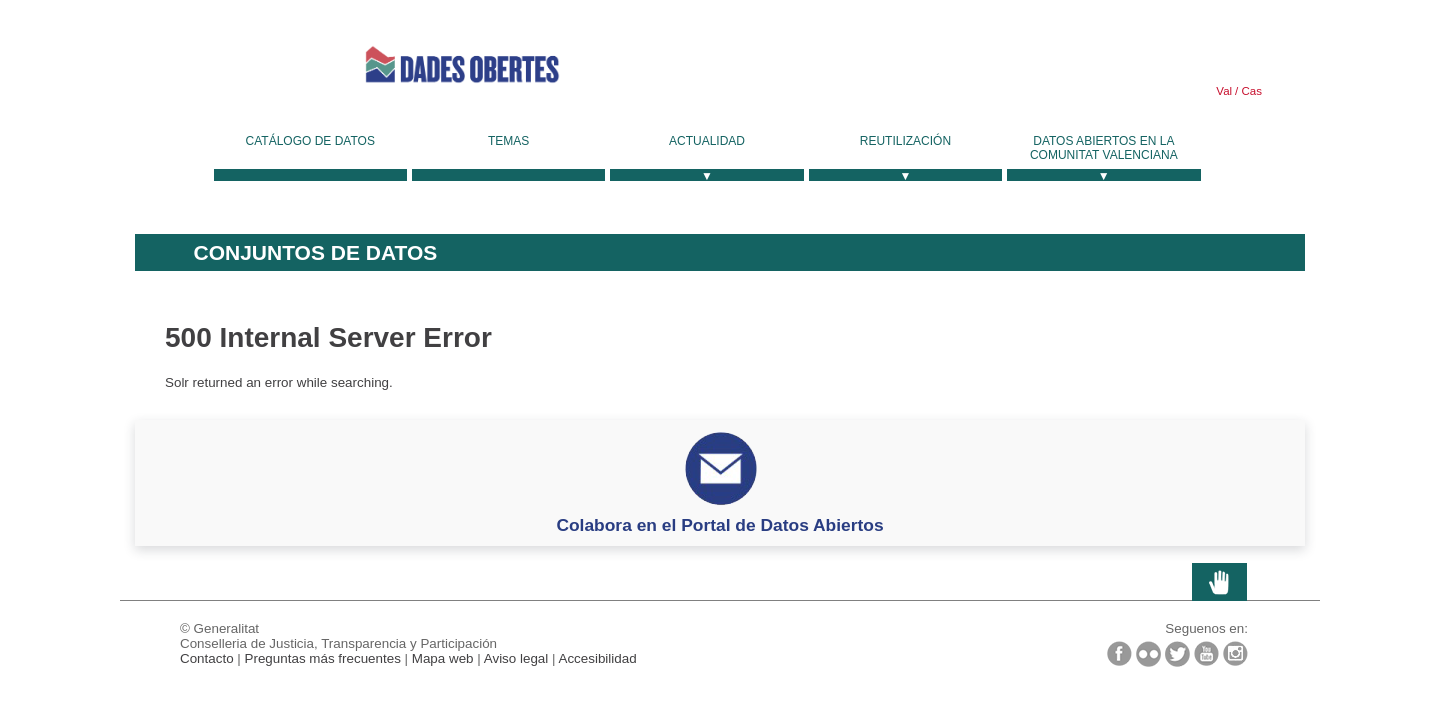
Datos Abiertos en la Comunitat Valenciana (1104, 148)
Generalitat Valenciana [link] (225, 64)
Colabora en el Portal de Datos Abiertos (719, 525)
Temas (508, 141)
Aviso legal (516, 658)
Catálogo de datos (310, 141)
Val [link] (1224, 91)
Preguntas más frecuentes (323, 658)
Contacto (207, 658)
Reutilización (905, 141)
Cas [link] (1250, 91)
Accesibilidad (597, 658)
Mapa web (443, 658)
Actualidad (707, 141)
